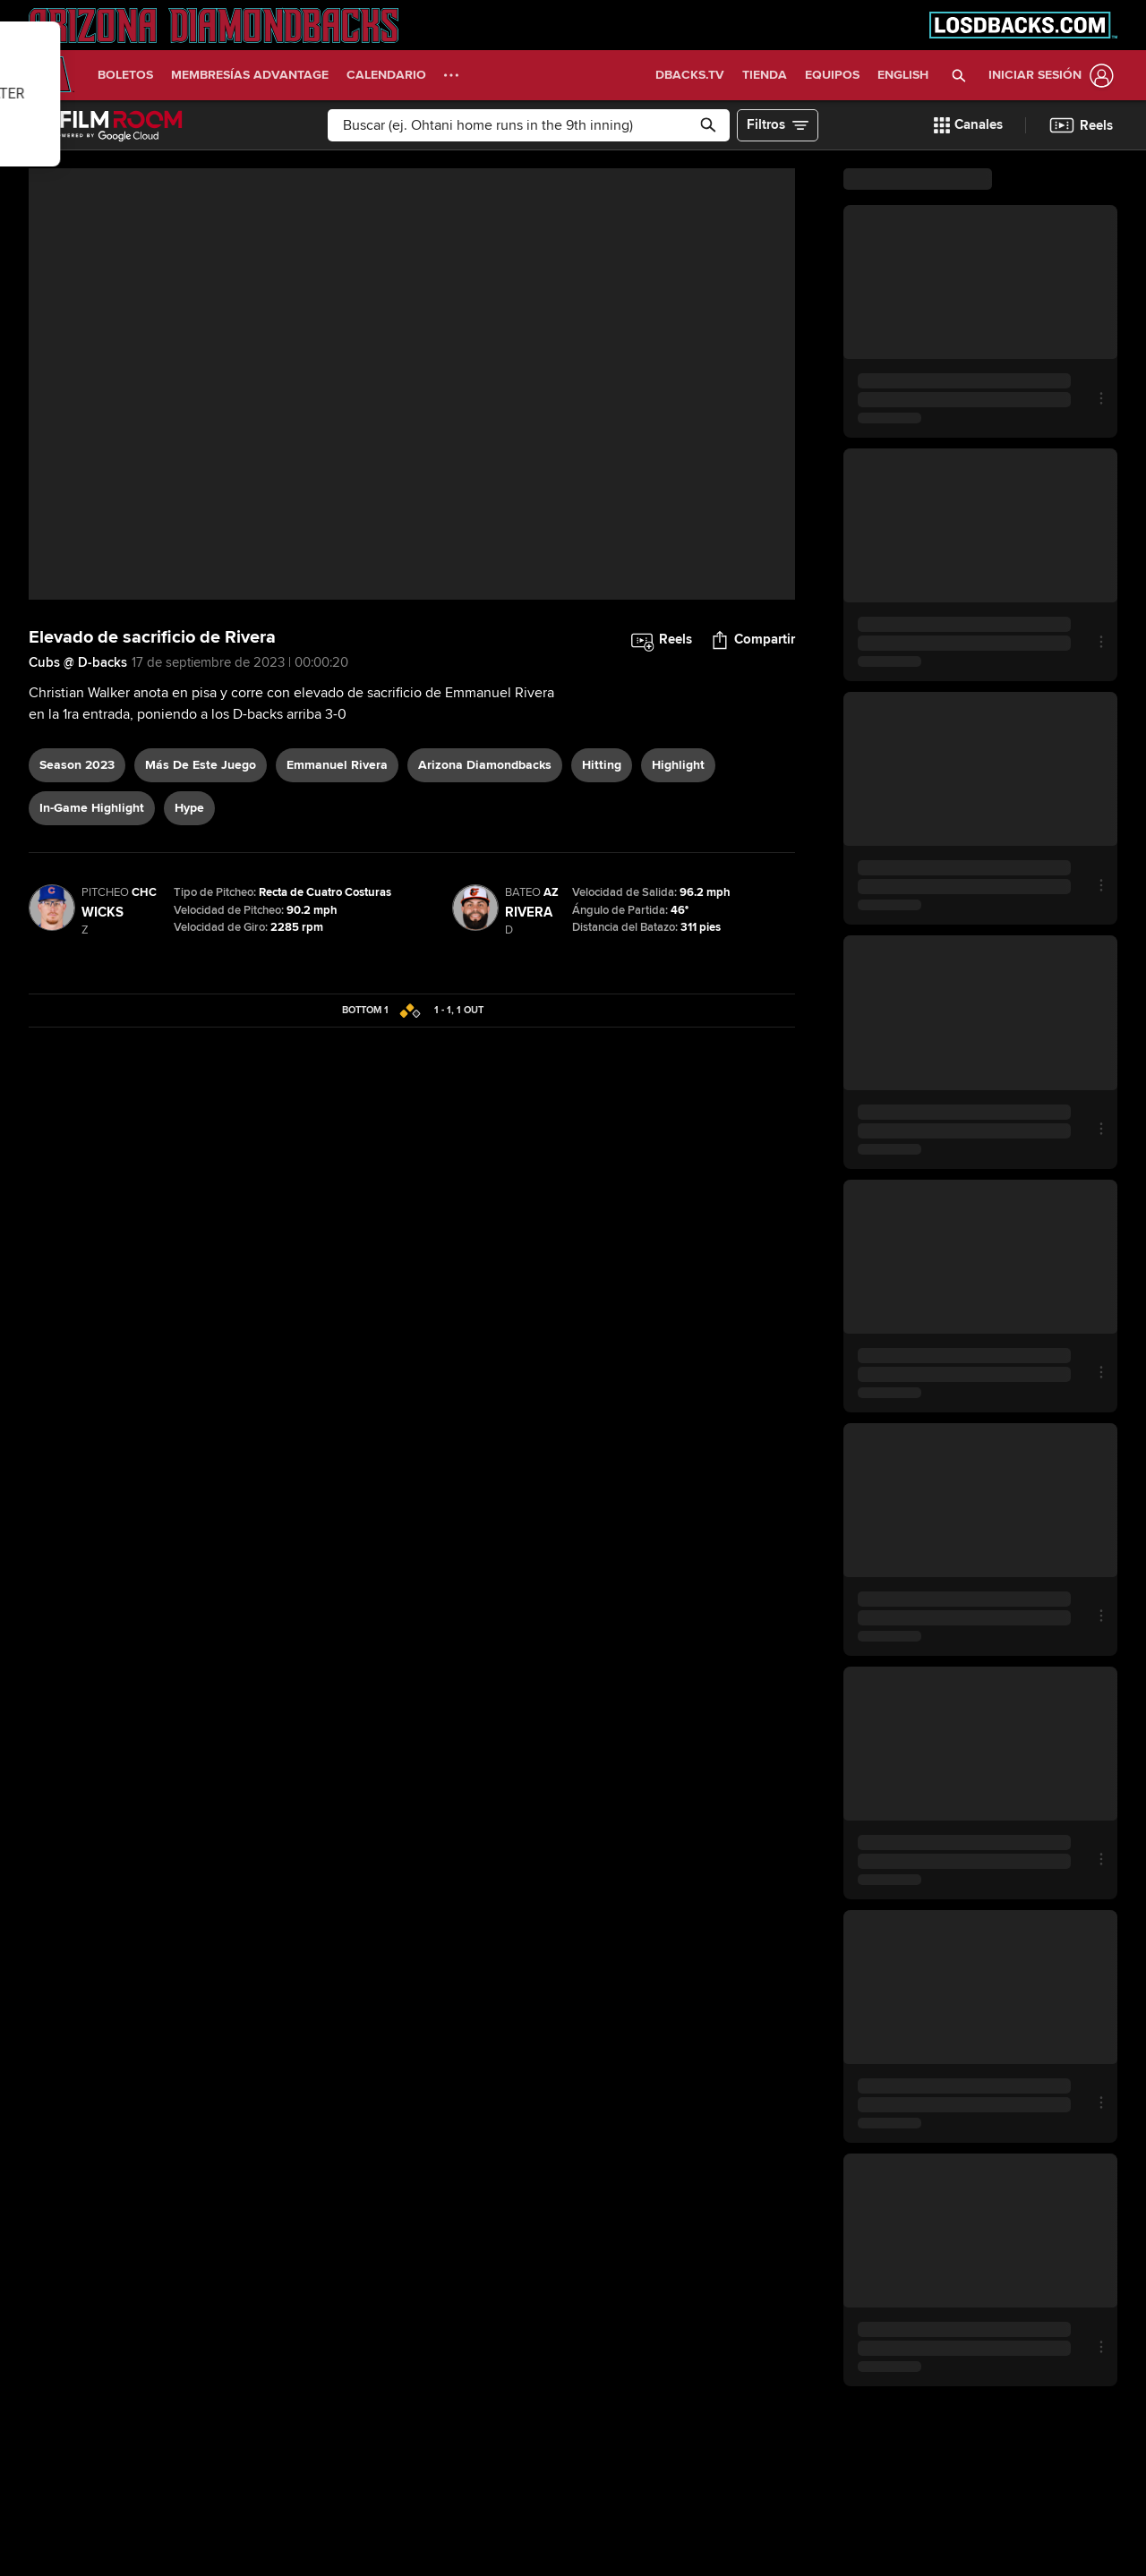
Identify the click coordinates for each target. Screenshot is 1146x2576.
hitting (601, 764)
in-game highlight (91, 807)
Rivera (528, 912)
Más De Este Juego (200, 764)
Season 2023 (77, 764)
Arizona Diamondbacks (485, 764)
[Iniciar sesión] (1047, 75)
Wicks (102, 912)
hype (189, 807)
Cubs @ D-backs (78, 662)
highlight (678, 764)
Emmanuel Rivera (337, 764)
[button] (959, 75)
